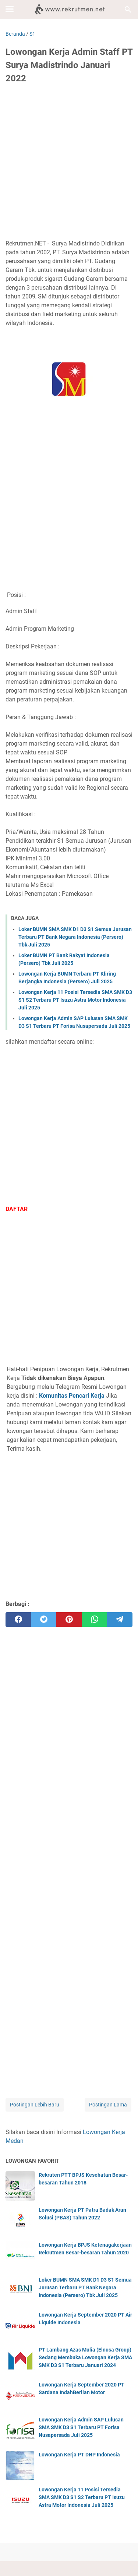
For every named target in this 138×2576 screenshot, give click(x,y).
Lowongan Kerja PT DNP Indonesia (79, 2455)
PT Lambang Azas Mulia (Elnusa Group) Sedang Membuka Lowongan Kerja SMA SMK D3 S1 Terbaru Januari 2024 (85, 2357)
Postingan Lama (108, 2105)
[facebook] (18, 1619)
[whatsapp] (94, 1619)
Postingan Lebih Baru (34, 2105)
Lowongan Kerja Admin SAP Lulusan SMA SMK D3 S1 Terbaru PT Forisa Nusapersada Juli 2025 (81, 2427)
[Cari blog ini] (128, 9)
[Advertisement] (69, 163)
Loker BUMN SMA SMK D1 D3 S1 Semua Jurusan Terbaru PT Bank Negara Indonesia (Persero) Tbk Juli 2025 (75, 937)
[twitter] (43, 1619)
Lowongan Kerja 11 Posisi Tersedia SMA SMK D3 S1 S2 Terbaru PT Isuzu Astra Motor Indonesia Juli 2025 (75, 1000)
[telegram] (119, 1619)
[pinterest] (69, 1619)
